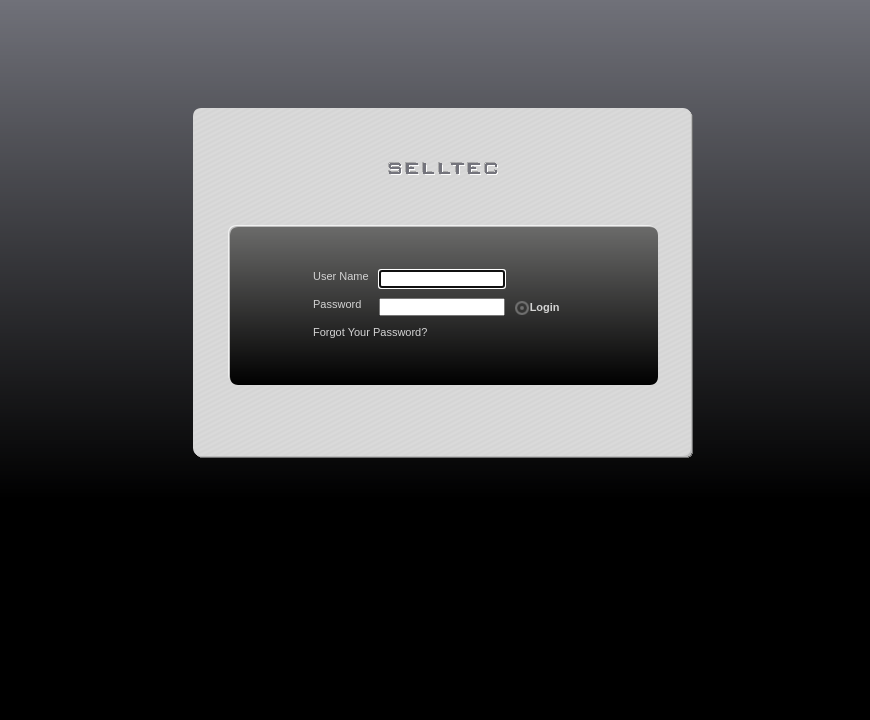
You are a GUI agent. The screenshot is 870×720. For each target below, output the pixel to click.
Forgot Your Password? (370, 332)
